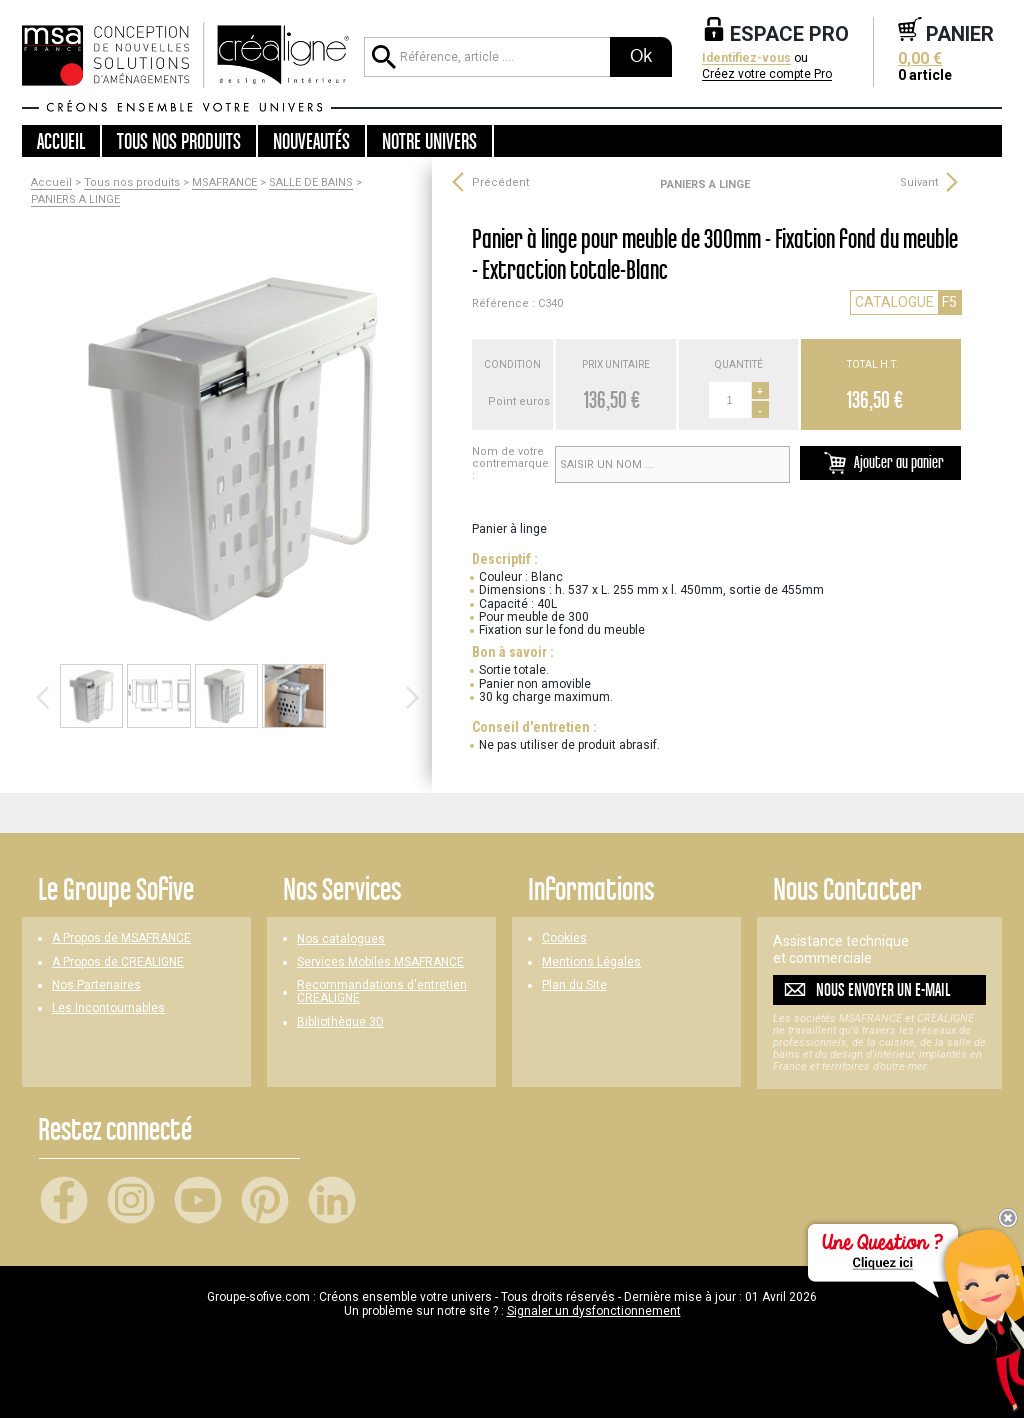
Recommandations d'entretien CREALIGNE (382, 992)
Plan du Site (574, 985)
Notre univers (429, 141)
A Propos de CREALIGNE (118, 962)
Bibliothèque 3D (340, 1022)
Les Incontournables (108, 1008)
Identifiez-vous (746, 58)
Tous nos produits (132, 183)
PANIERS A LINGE (75, 200)
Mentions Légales (591, 962)
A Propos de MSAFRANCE (121, 938)
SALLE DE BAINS (311, 183)
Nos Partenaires (96, 985)
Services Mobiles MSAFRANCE (380, 962)
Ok (641, 56)
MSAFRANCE (224, 183)
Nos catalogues (341, 939)
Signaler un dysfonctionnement (594, 1311)
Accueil (61, 141)
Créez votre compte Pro (767, 74)
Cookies (564, 938)
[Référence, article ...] (487, 57)
